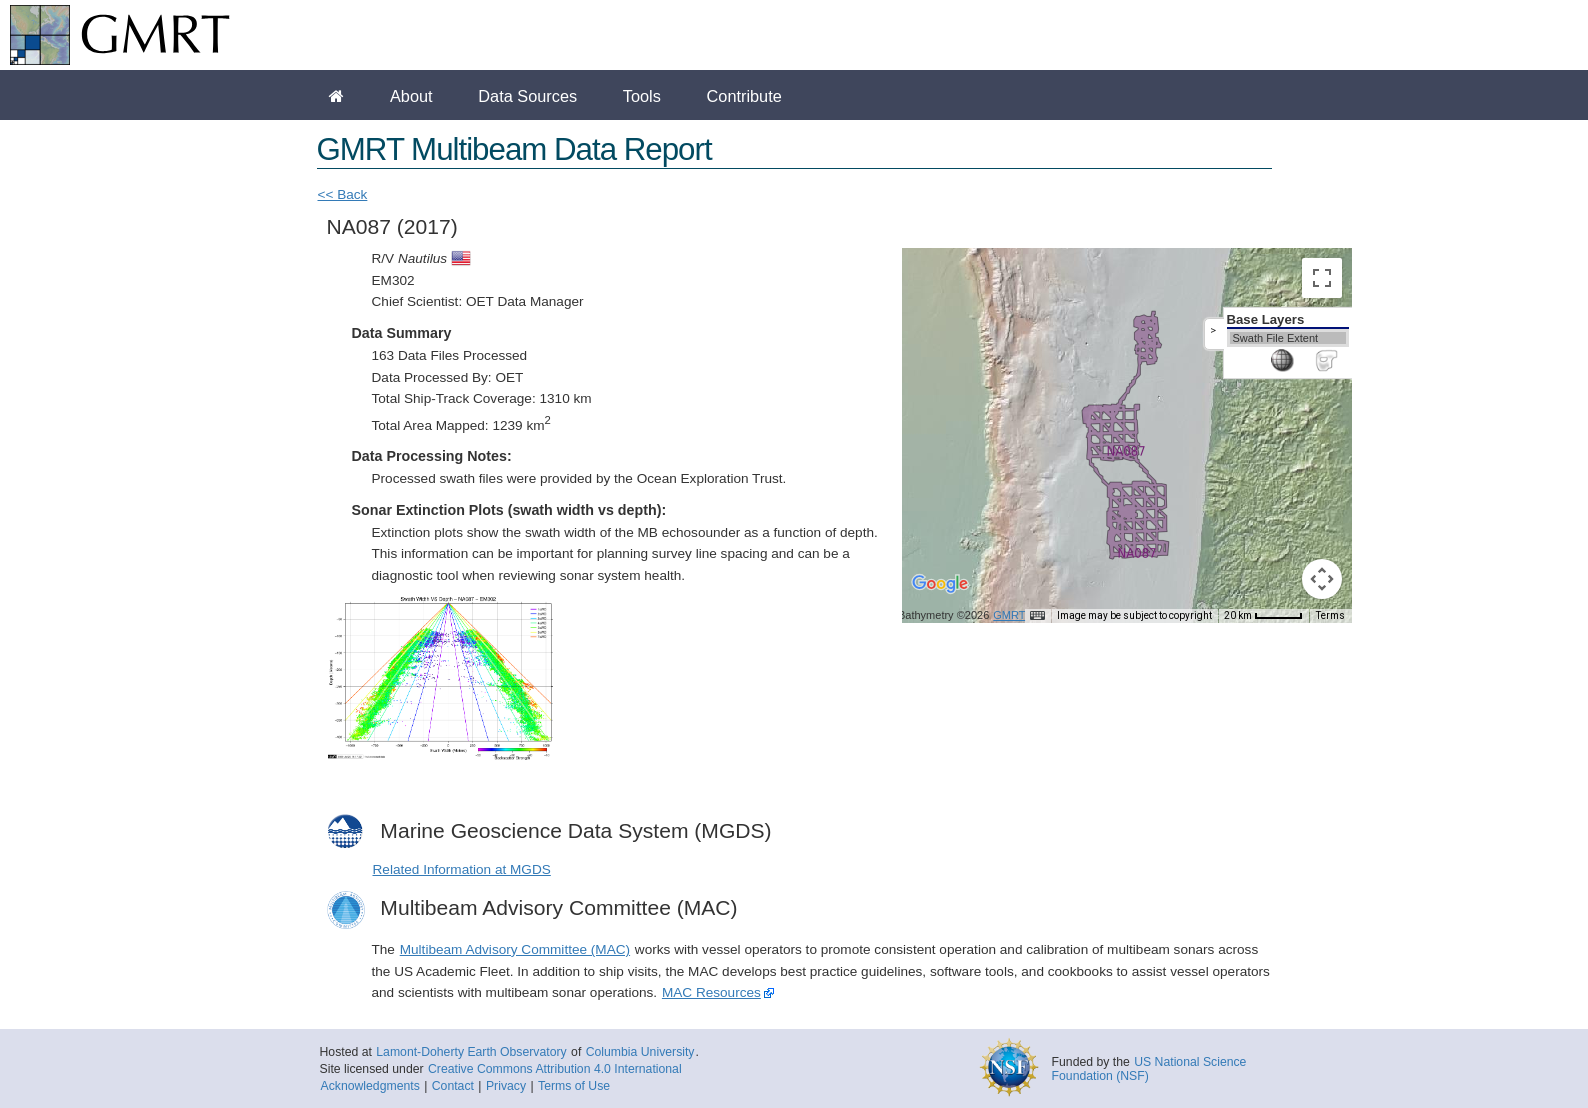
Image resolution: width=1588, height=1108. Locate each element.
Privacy (506, 1086)
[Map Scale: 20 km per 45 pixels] (1263, 616)
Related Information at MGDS (462, 869)
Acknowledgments (370, 1086)
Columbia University (640, 1052)
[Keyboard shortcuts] (1037, 616)
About (411, 96)
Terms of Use (574, 1086)
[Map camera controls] (1322, 579)
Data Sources (527, 96)
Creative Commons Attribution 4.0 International (555, 1069)
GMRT (1009, 615)
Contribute (744, 96)
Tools (642, 96)
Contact (453, 1086)
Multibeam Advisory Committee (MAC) (515, 949)
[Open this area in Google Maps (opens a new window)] (940, 597)
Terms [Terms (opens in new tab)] (1330, 615)
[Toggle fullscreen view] (1322, 278)
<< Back (343, 194)
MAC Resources (711, 992)
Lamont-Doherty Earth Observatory (471, 1052)
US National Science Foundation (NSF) (1149, 1069)
